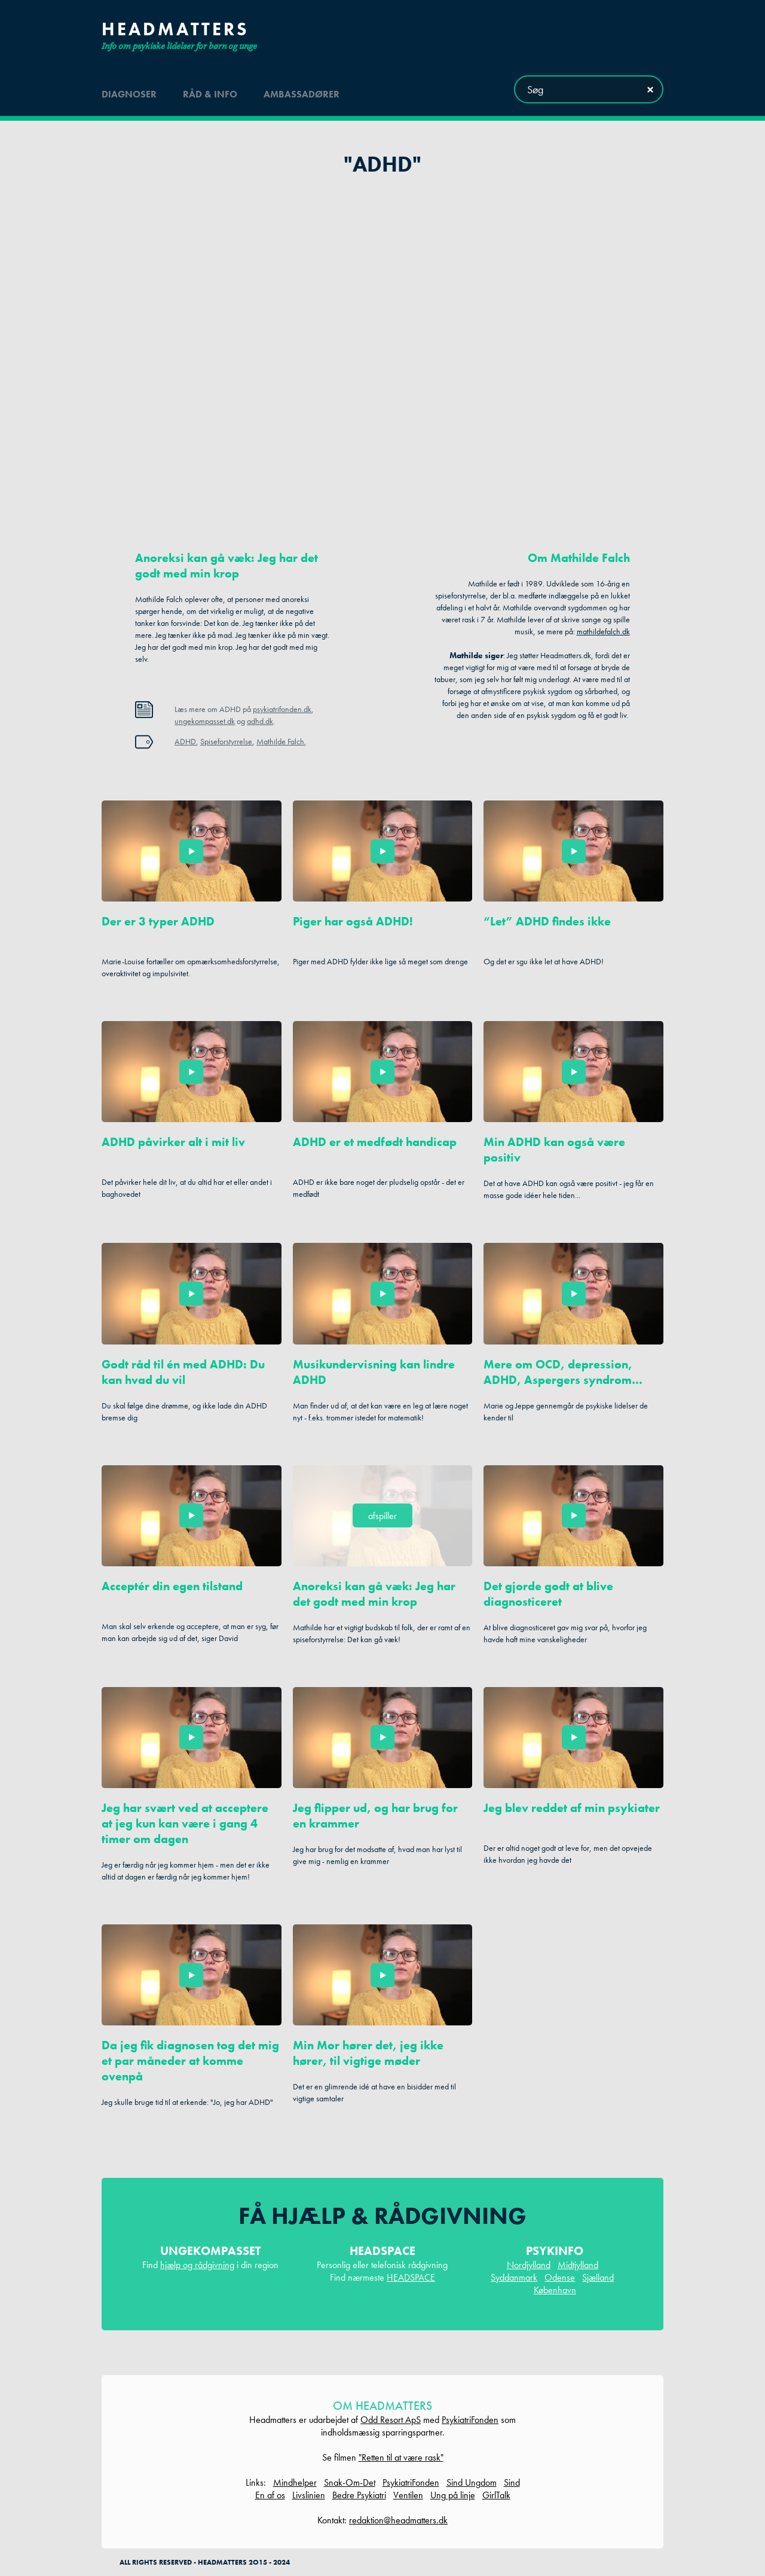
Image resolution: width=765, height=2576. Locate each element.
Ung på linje (452, 2495)
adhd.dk (260, 721)
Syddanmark (514, 2277)
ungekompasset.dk (205, 721)
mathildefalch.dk (603, 631)
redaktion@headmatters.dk (398, 2520)
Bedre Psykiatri (359, 2495)
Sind (512, 2482)
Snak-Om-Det (349, 2482)
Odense (559, 2277)
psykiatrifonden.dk (282, 709)
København (555, 2290)
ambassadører (301, 88)
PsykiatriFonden (470, 2419)
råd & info (210, 88)
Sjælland (598, 2277)
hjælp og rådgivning (197, 2265)
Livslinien (308, 2495)
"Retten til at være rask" (401, 2457)
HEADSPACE (411, 2277)
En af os (270, 2495)
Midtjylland (578, 2265)
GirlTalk (496, 2495)
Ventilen (408, 2495)
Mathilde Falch (280, 741)
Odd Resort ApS (390, 2419)
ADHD (185, 741)
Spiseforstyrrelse (226, 741)
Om (579, 558)
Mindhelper (295, 2482)
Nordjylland (528, 2265)
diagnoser (129, 88)
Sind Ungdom (471, 2482)
